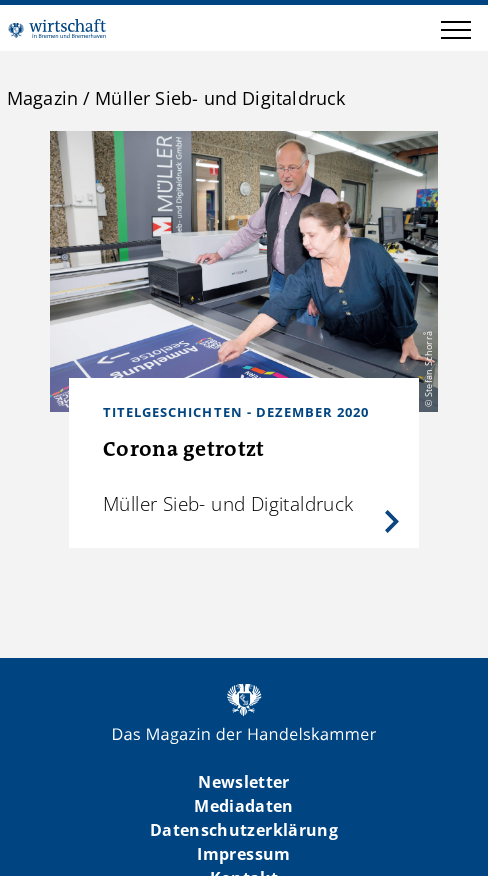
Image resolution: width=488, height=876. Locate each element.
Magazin (42, 98)
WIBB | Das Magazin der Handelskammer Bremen (57, 28)
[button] (456, 33)
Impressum (243, 854)
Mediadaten (243, 806)
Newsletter (243, 782)
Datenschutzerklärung (244, 830)
